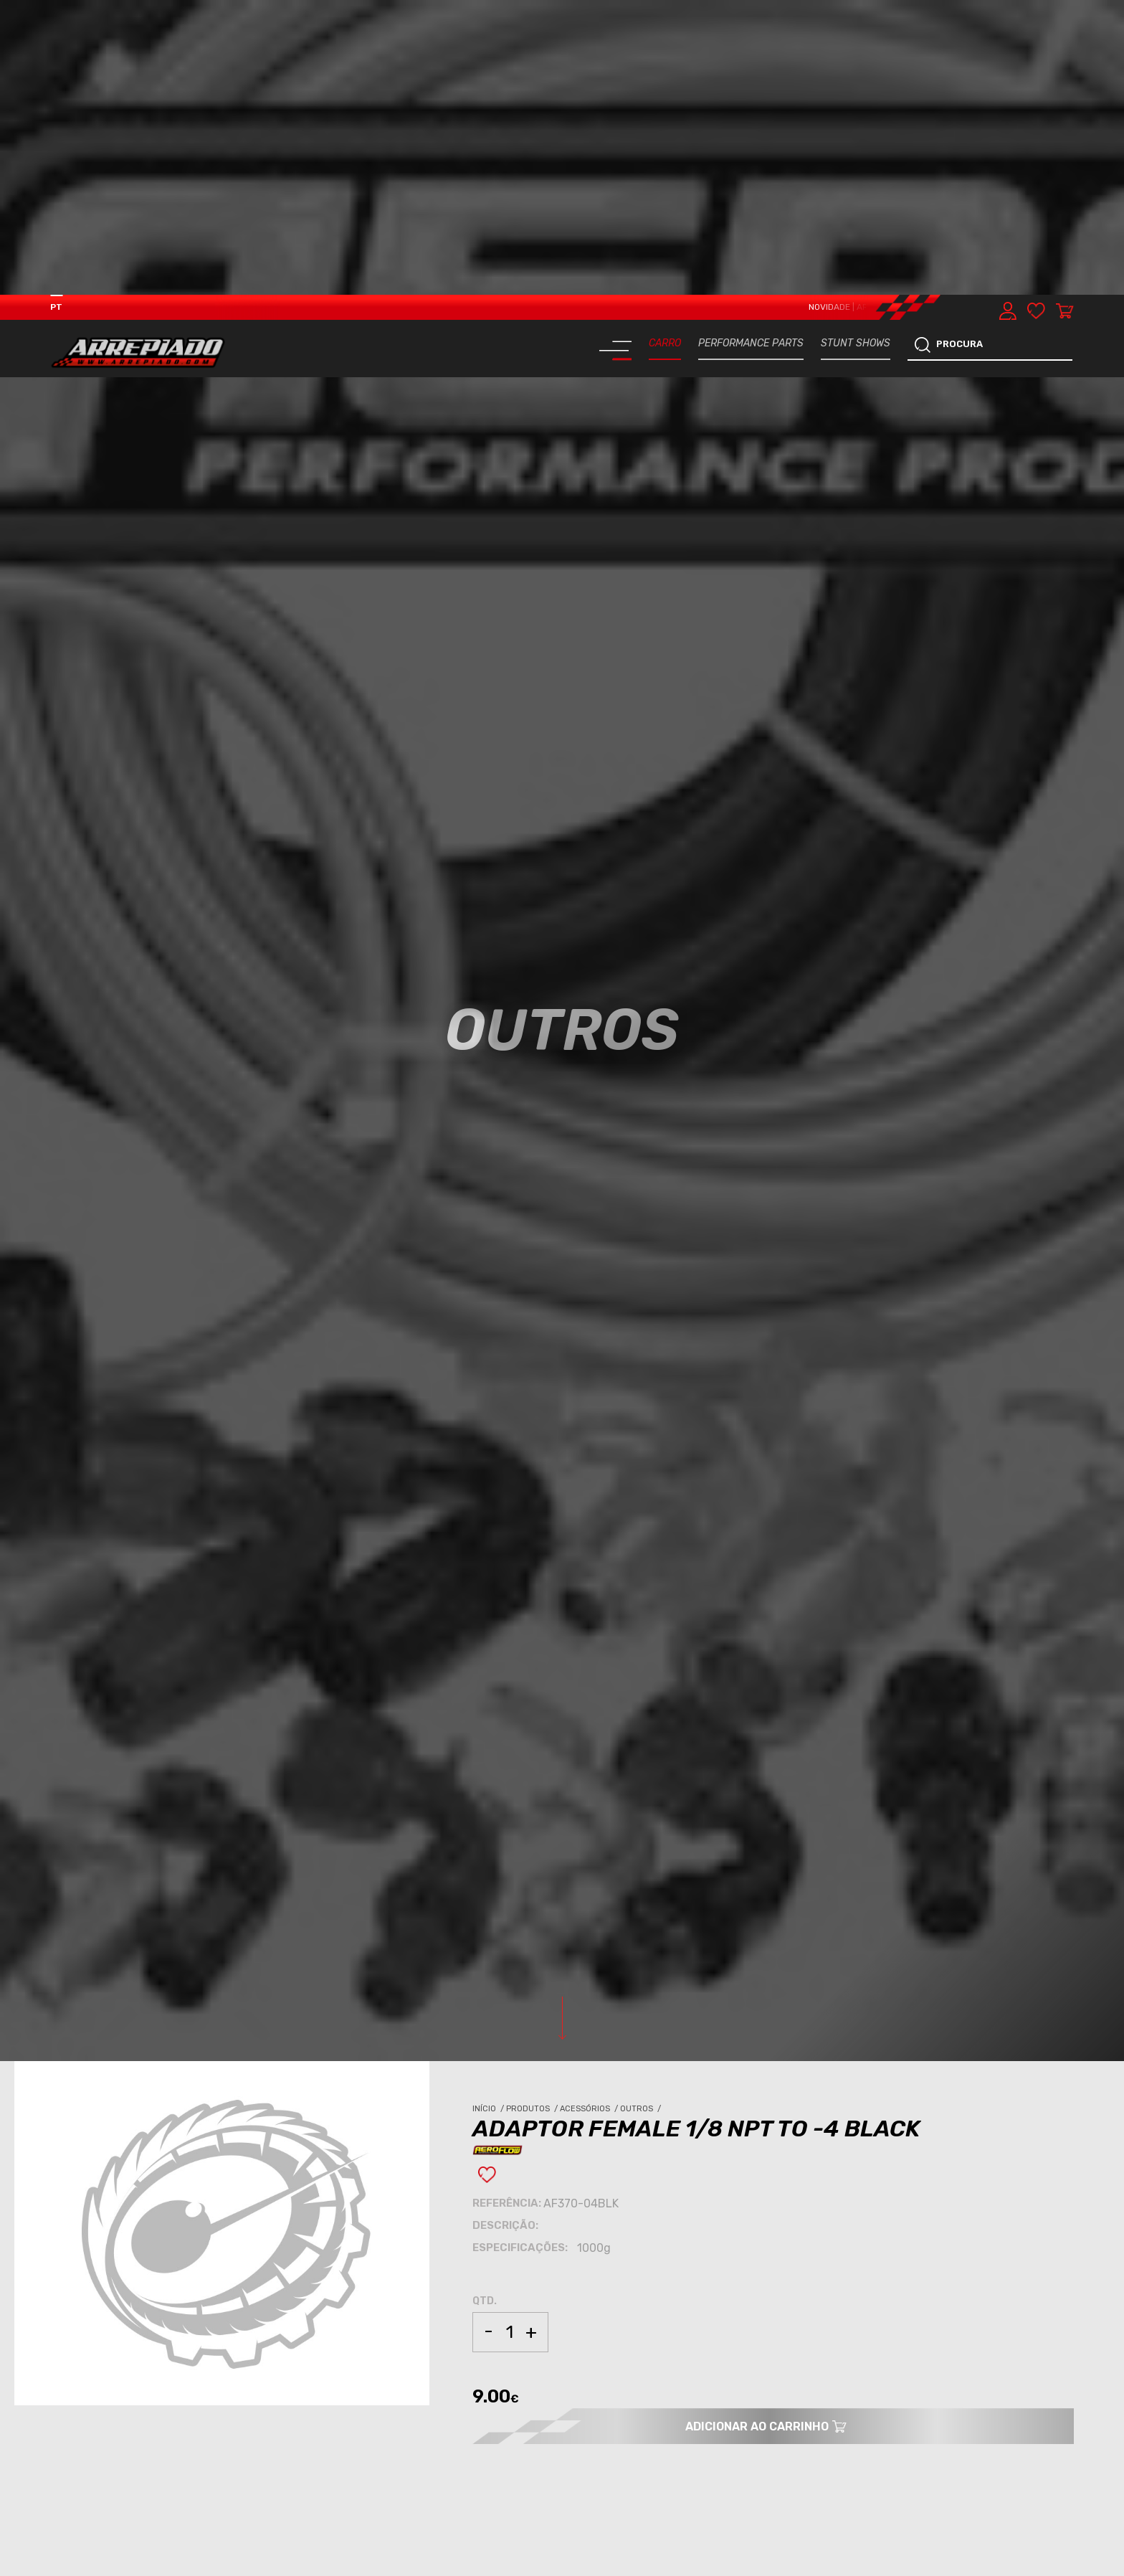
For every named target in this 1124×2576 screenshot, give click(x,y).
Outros (641, 1814)
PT (56, 12)
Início (489, 1814)
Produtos (533, 1814)
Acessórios (590, 1814)
